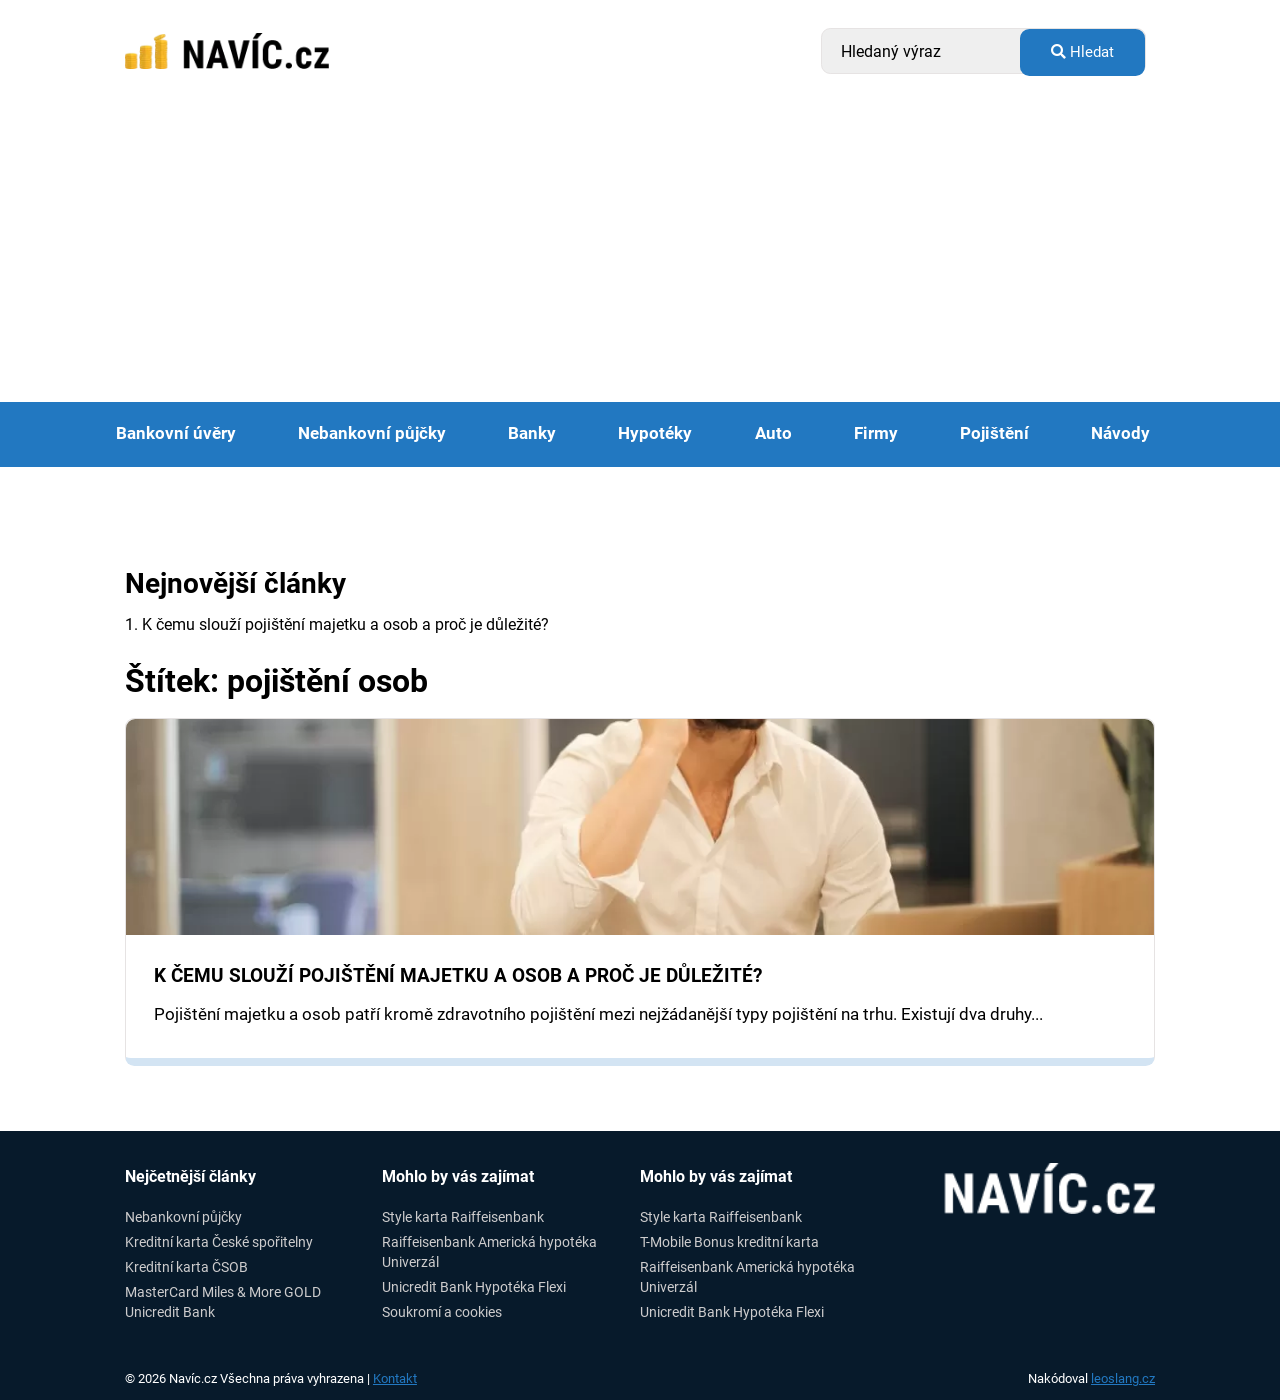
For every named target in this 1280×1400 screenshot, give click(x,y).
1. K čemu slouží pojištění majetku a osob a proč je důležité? (337, 624)
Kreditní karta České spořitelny (219, 1242)
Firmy (876, 433)
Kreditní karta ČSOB (186, 1267)
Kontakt (395, 1378)
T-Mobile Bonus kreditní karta (729, 1242)
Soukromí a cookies (442, 1312)
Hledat (1082, 52)
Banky (532, 433)
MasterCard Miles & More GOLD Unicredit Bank (223, 1301)
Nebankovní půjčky (372, 433)
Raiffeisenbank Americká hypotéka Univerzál (489, 1251)
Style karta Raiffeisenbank (463, 1217)
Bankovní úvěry (176, 433)
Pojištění (994, 433)
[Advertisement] (640, 252)
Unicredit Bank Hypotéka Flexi (474, 1287)
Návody (1120, 433)
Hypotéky (655, 433)
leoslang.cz (1123, 1378)
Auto (773, 433)
